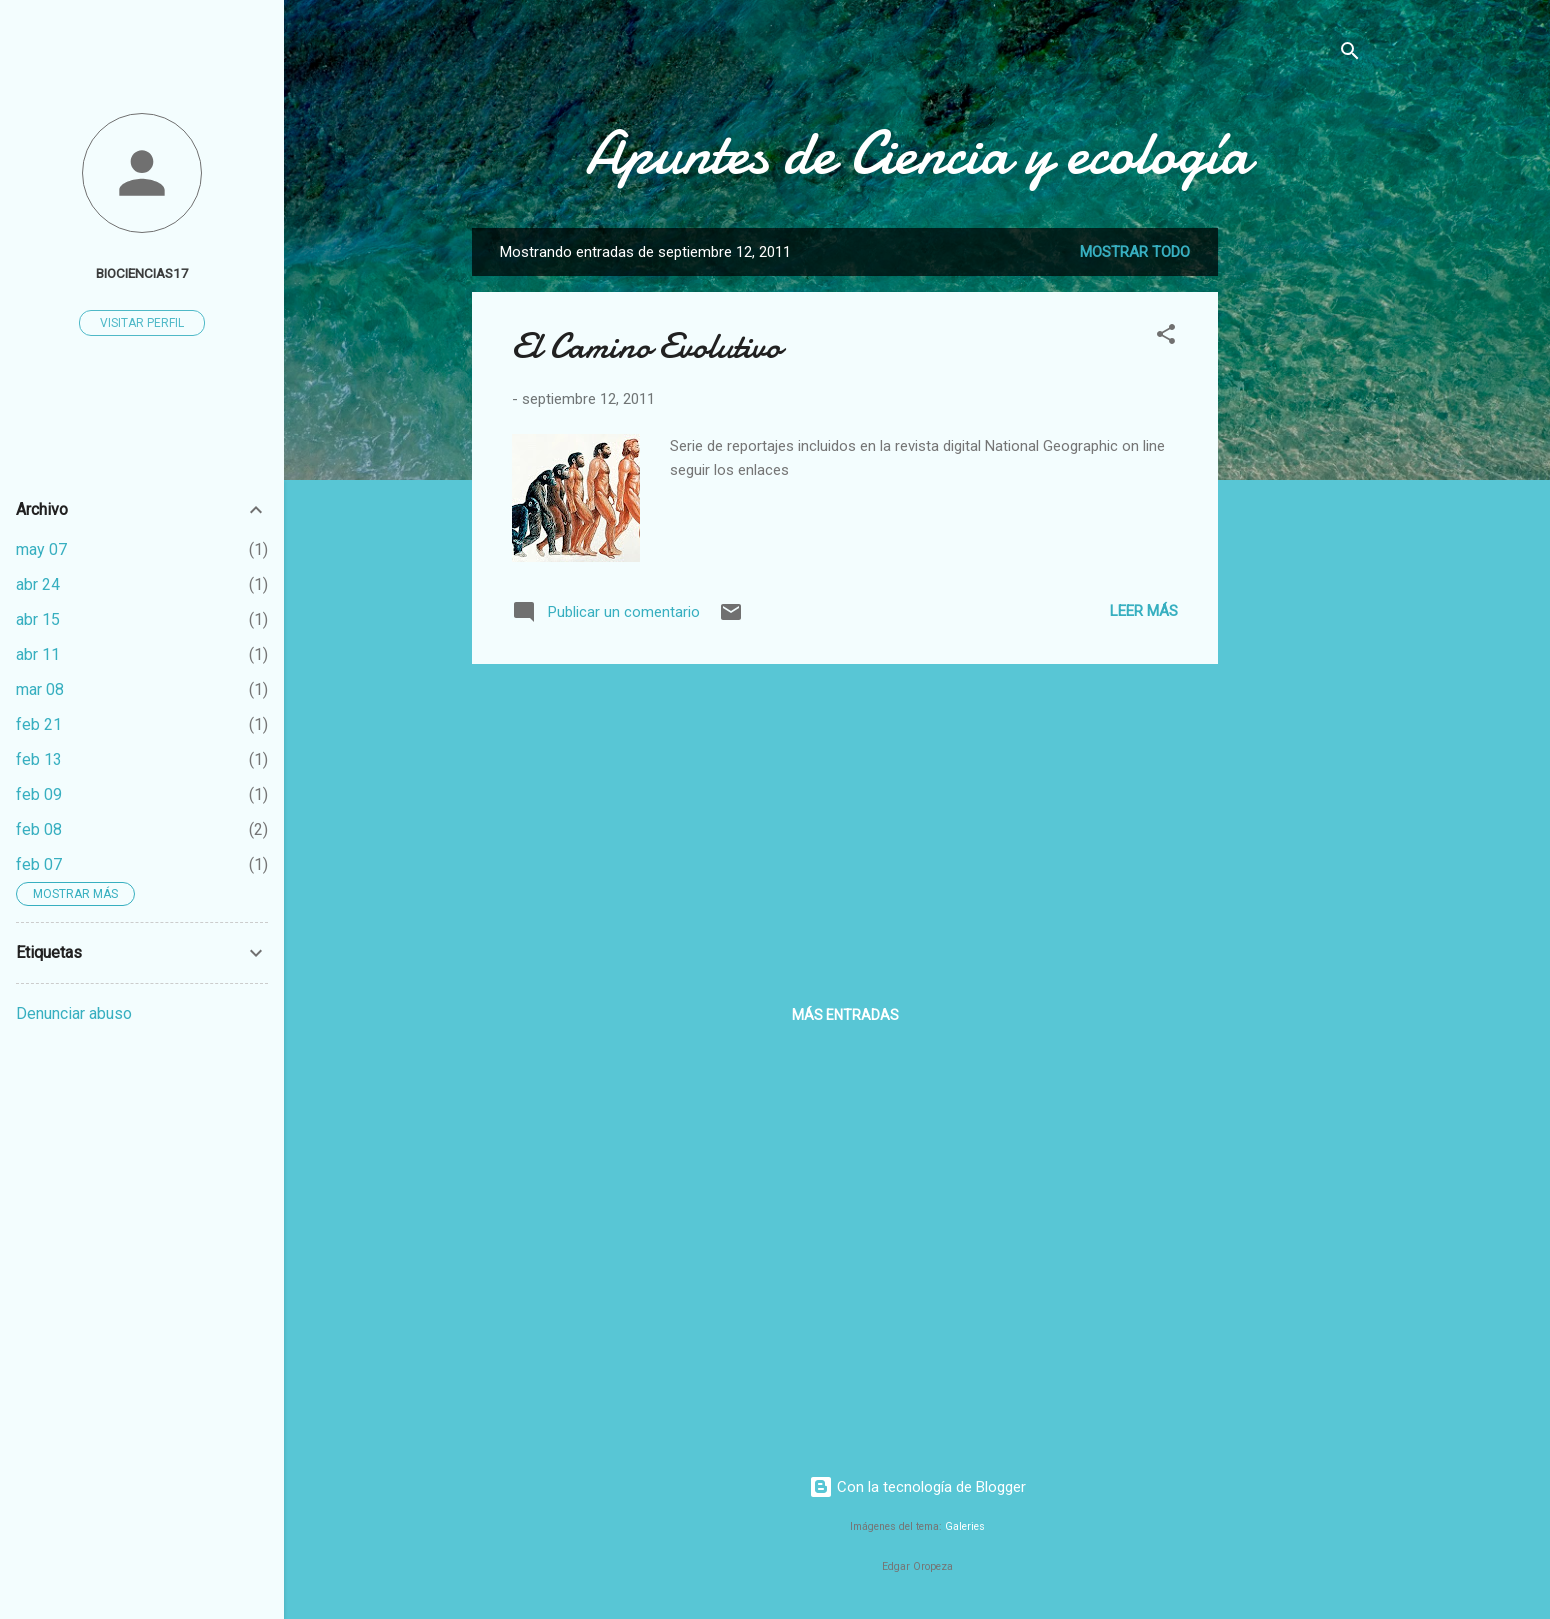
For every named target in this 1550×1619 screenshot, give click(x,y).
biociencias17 (142, 273)
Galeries (965, 1526)
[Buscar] (1350, 54)
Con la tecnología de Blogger (917, 1487)
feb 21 (39, 724)
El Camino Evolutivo (646, 346)
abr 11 (38, 654)
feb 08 (39, 829)
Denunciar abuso (74, 1013)
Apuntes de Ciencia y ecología (917, 153)
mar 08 (40, 689)
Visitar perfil (142, 323)
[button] (1166, 337)
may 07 (41, 549)
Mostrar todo (1135, 252)
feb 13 (39, 759)
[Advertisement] (1298, 528)
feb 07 (39, 864)
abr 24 (38, 584)
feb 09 (39, 794)
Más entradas (845, 1015)
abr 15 (38, 619)
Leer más (1144, 611)
